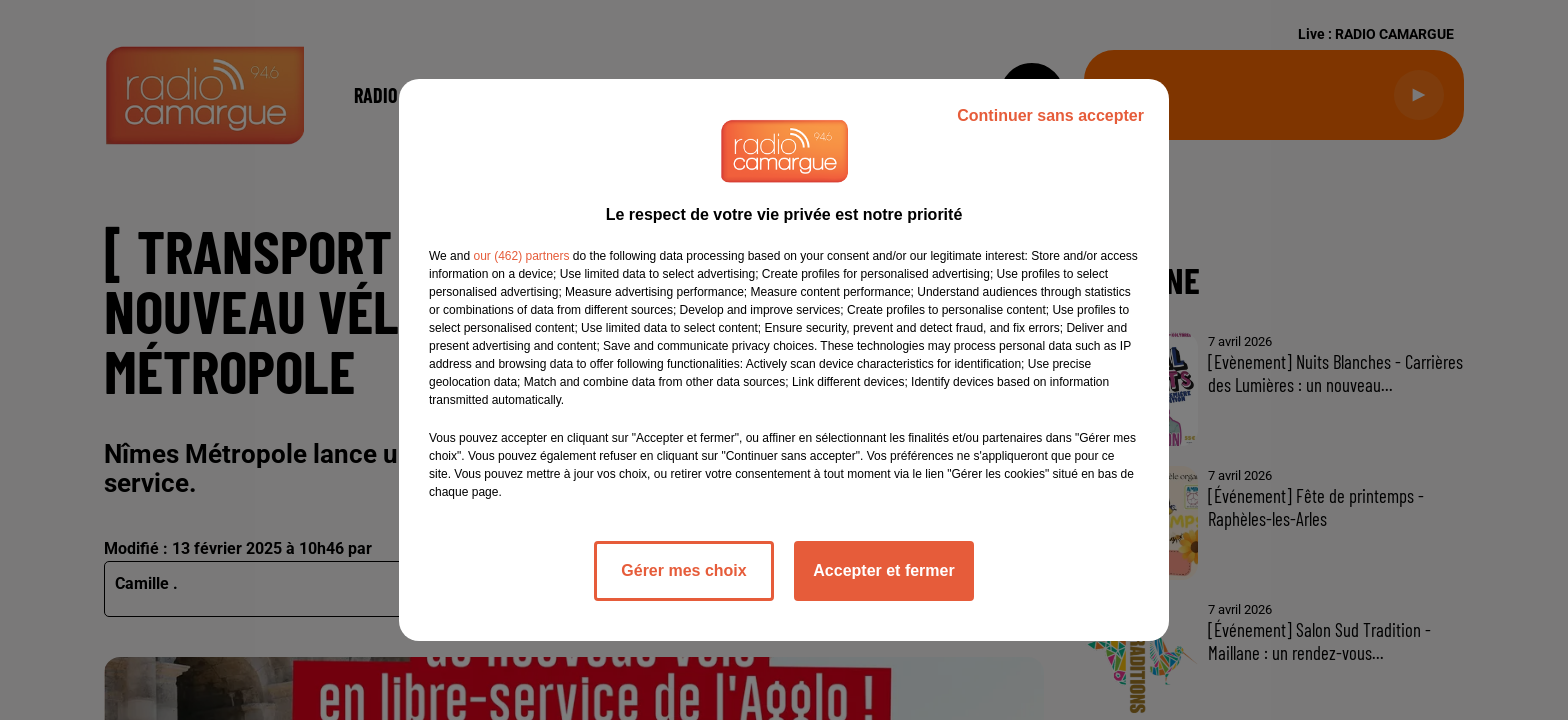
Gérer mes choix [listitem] (683, 570)
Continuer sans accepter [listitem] (1050, 115)
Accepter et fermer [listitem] (883, 570)
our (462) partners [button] (521, 256)
